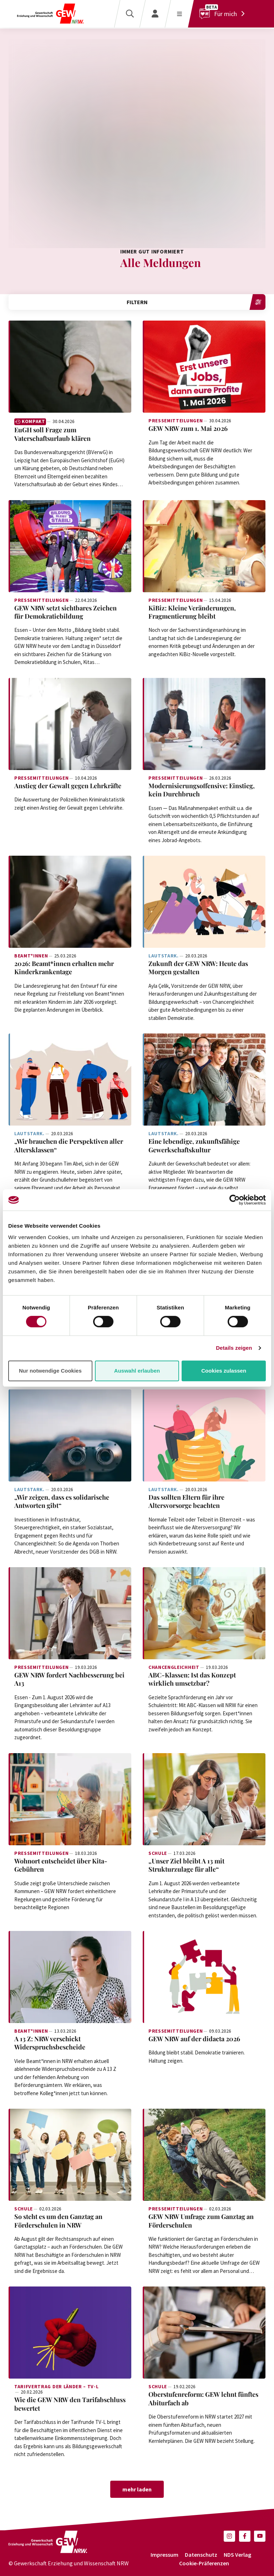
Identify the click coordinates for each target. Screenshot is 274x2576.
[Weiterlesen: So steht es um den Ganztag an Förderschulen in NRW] (70, 2155)
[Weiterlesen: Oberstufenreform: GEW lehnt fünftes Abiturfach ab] (204, 2332)
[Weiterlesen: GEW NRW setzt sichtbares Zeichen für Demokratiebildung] (70, 546)
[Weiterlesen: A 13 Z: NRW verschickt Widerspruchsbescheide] (70, 1977)
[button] (229, 2536)
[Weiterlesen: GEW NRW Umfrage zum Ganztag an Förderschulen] (204, 2155)
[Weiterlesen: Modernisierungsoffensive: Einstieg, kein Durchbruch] (204, 724)
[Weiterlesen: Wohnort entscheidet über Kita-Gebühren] (70, 1799)
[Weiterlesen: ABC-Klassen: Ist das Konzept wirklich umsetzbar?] (204, 1613)
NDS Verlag (237, 2554)
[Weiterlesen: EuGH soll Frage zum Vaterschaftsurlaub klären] (70, 367)
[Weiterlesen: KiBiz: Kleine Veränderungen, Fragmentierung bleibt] (204, 546)
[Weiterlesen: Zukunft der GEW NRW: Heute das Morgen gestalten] (204, 902)
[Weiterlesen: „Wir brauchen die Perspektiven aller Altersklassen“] (70, 1079)
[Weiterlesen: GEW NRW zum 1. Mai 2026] (204, 367)
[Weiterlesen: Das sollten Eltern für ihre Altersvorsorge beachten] (204, 1435)
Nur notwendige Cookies (50, 1371)
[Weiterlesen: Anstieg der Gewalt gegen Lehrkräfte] (70, 724)
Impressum (164, 2554)
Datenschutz (201, 2554)
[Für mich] (224, 13)
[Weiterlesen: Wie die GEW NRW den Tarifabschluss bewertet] (70, 2332)
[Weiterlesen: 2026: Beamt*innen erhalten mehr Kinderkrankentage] (70, 902)
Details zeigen (234, 1348)
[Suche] (129, 13)
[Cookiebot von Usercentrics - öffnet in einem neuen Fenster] (234, 1199)
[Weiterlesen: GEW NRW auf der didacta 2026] (204, 1977)
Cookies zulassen (223, 1371)
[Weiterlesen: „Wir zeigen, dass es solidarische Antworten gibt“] (70, 1435)
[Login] (155, 13)
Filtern (196, 302)
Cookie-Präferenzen (204, 2563)
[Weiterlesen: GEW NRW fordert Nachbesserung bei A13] (70, 1613)
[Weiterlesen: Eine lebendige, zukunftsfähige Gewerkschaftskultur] (204, 1079)
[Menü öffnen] (179, 13)
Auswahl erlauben (137, 1371)
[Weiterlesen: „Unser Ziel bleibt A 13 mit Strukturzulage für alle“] (204, 1799)
